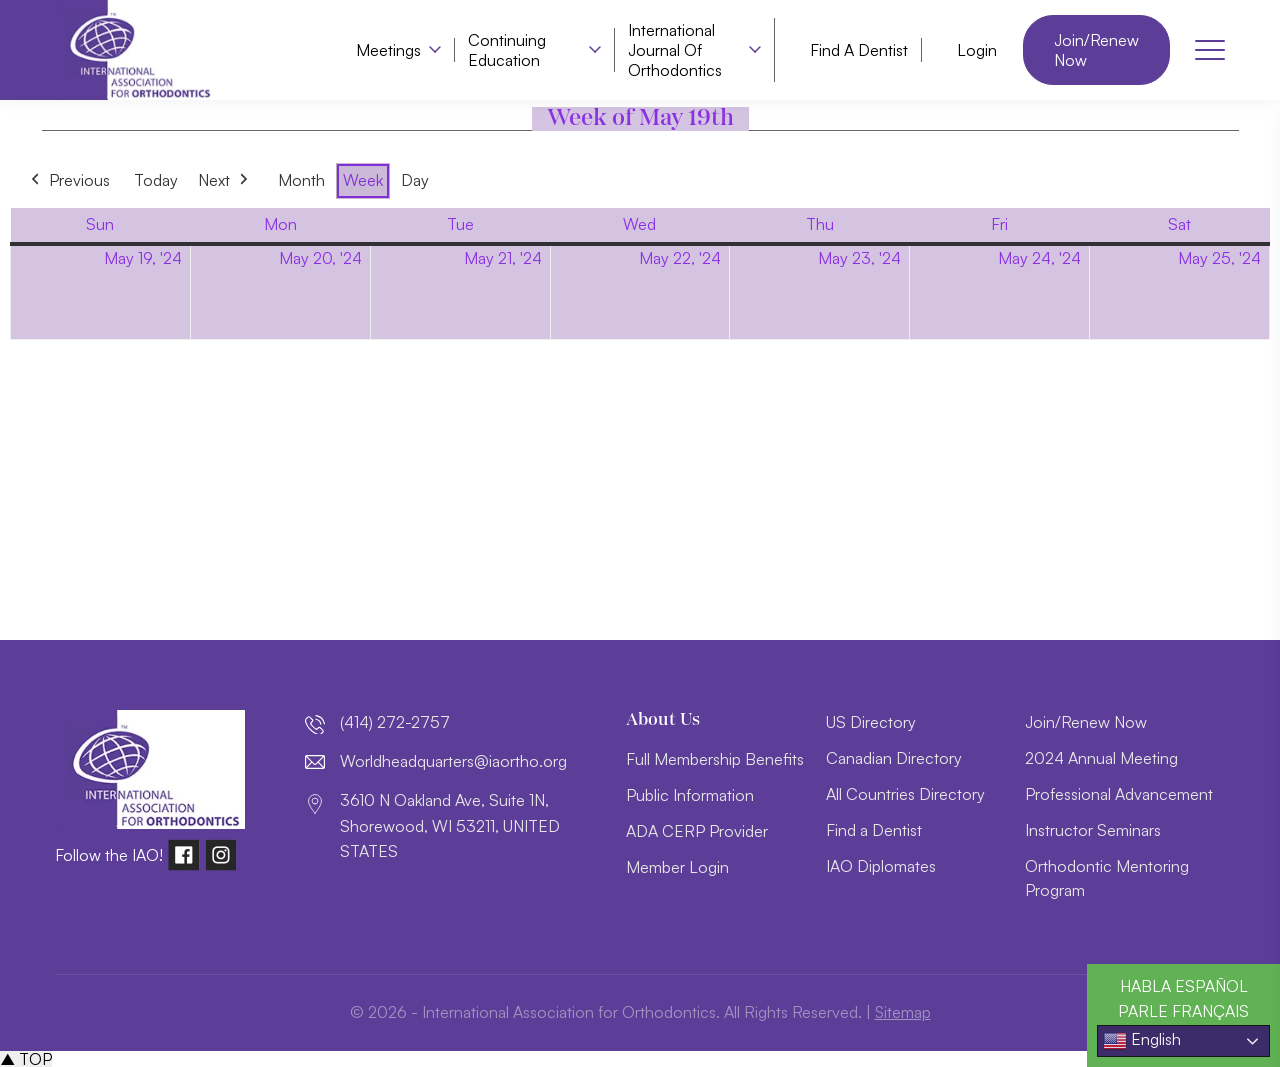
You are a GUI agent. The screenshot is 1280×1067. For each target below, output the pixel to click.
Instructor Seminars (1093, 830)
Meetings (388, 50)
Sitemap (902, 1012)
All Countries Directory (905, 794)
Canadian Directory (894, 758)
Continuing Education (507, 50)
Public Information (690, 795)
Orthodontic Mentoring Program (1107, 878)
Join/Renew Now (1096, 50)
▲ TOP (26, 1059)
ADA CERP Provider (697, 831)
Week (363, 180)
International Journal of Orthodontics (675, 50)
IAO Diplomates (881, 866)
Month (301, 180)
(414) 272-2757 (395, 722)
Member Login (677, 867)
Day (415, 180)
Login (977, 50)
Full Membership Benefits (715, 759)
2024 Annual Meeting (1101, 758)
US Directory (871, 722)
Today (156, 180)
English (1142, 1041)
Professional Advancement (1119, 794)
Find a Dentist (859, 50)
